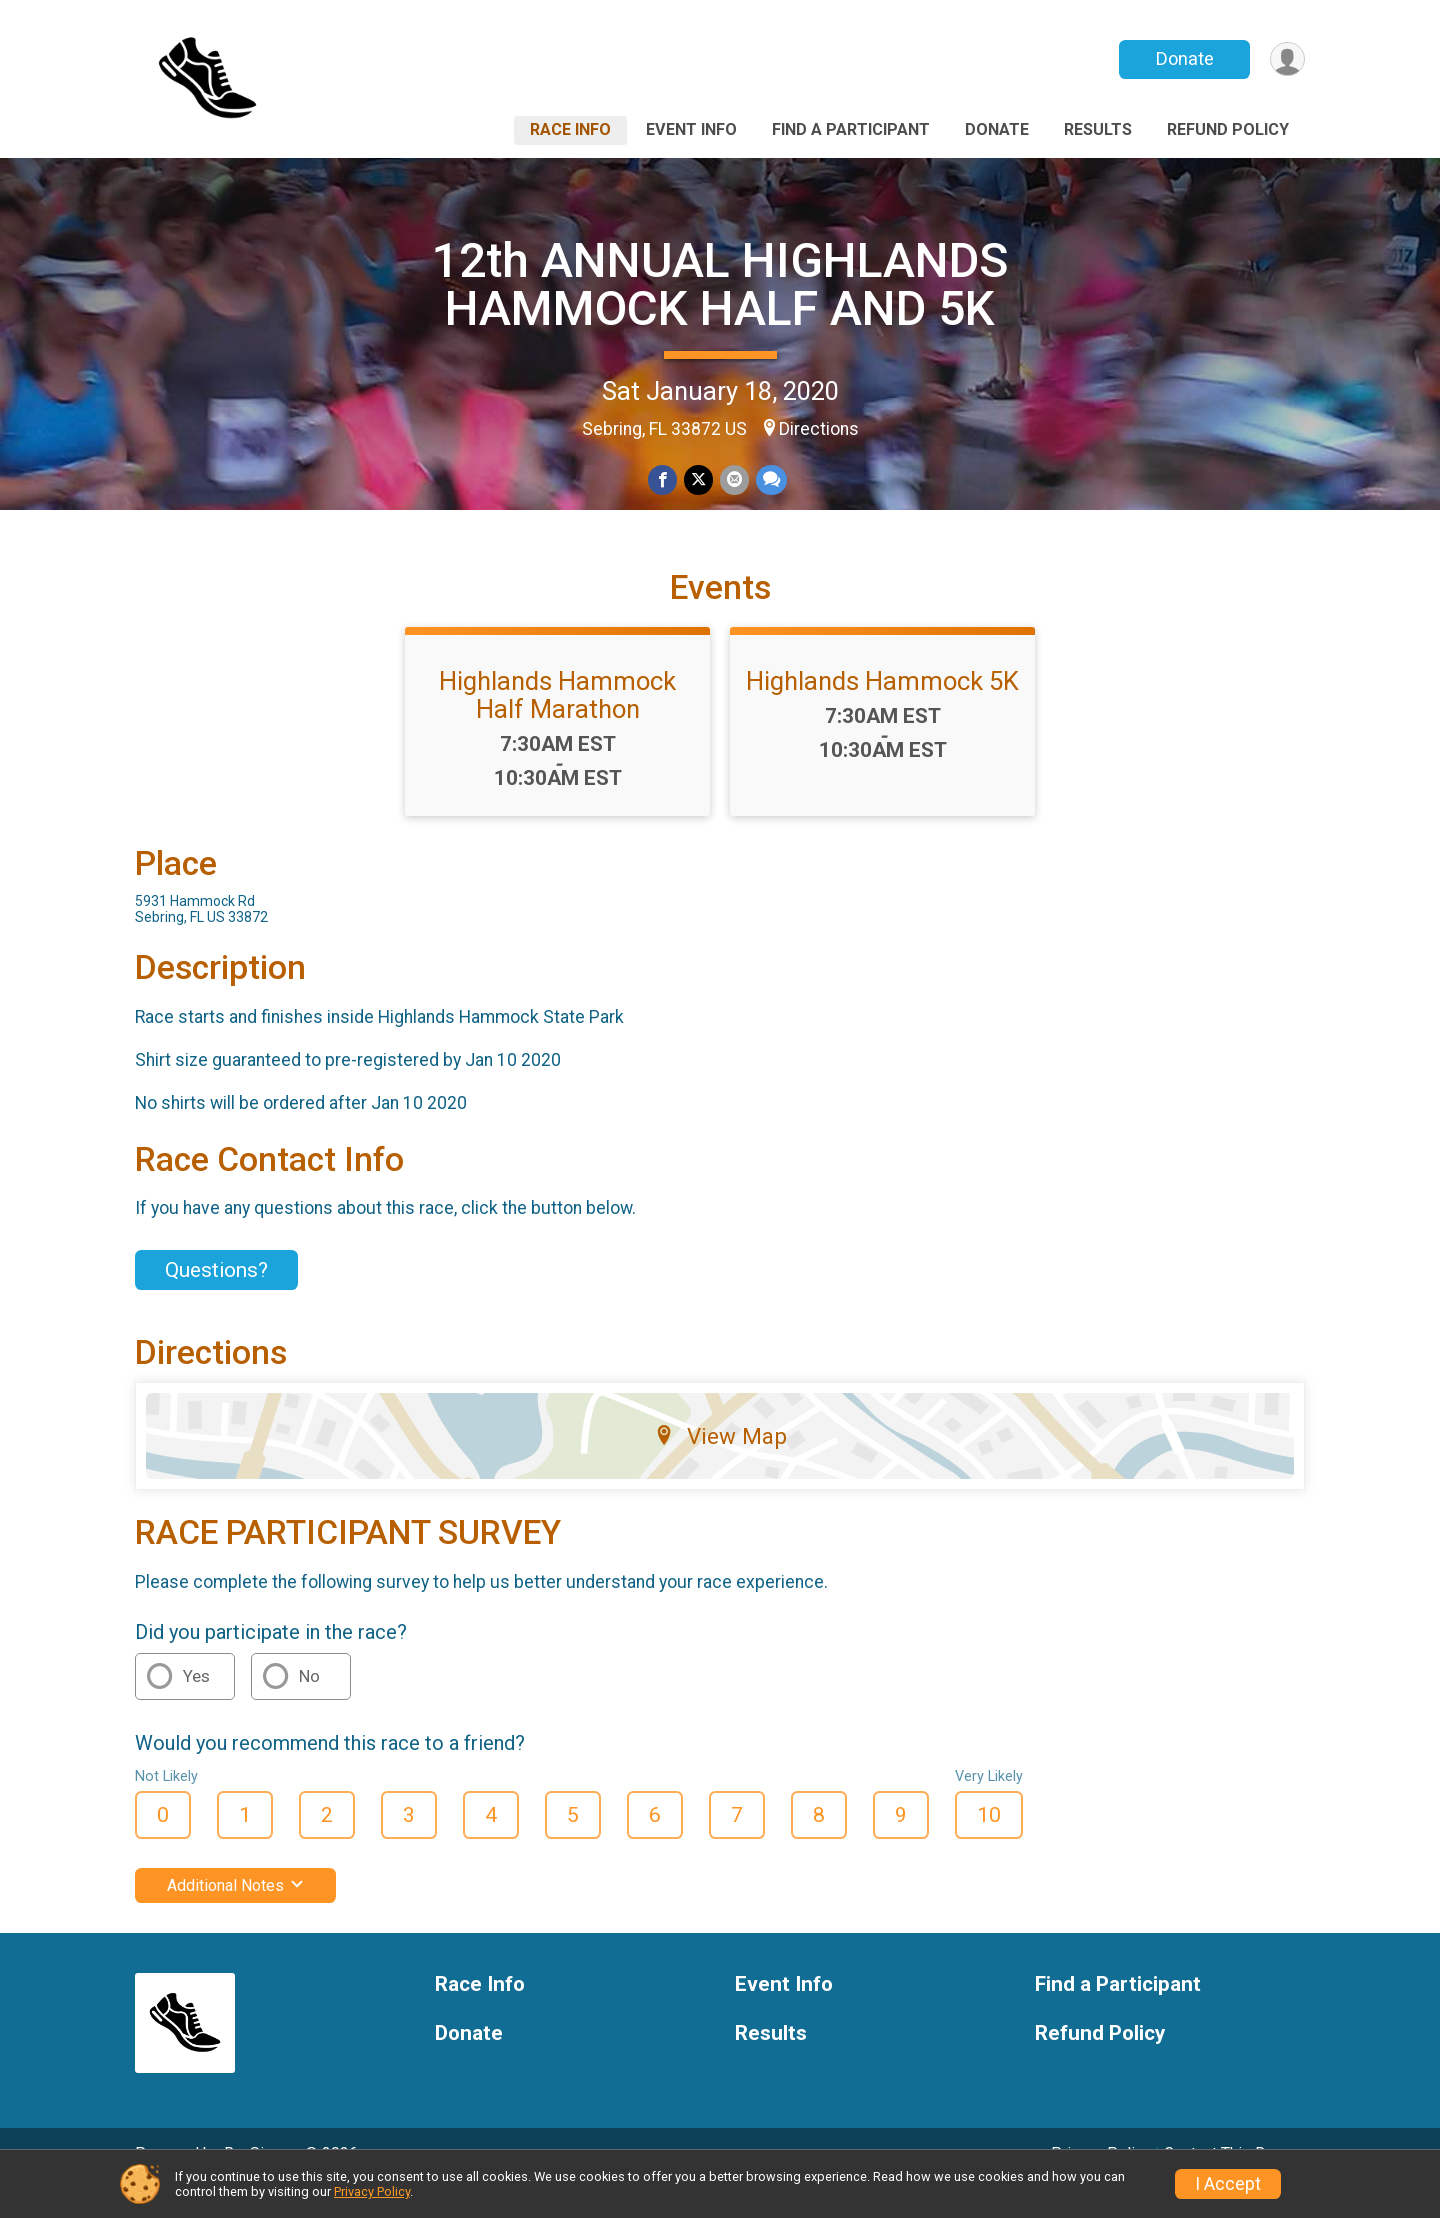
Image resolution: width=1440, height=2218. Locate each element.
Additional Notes (235, 1913)
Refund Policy (1228, 129)
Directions (819, 429)
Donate (1183, 58)
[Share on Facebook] (663, 480)
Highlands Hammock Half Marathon (557, 723)
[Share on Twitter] (698, 480)
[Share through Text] (769, 480)
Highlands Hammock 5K (882, 709)
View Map (720, 1464)
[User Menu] (1286, 59)
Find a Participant (851, 129)
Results (1098, 129)
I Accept (1228, 2184)
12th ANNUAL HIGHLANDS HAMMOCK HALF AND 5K (720, 284)
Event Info (691, 129)
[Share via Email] (733, 480)
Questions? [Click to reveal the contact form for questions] (216, 1298)
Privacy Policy (372, 2191)
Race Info (570, 129)
